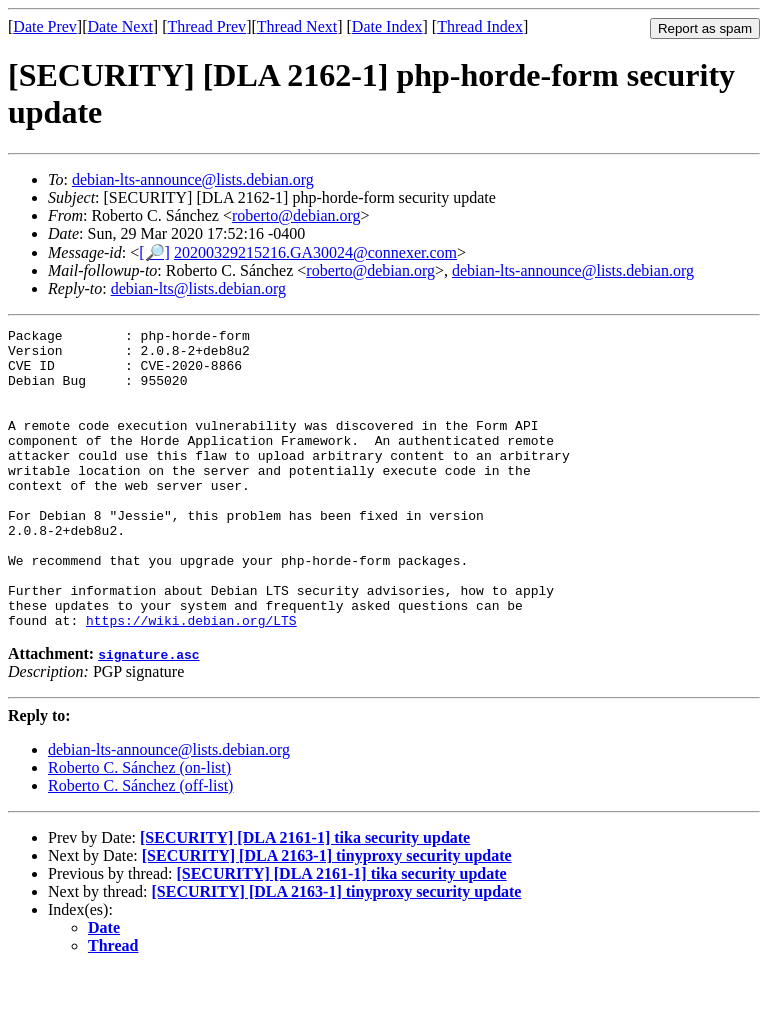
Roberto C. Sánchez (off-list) (140, 845)
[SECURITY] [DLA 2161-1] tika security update (305, 897)
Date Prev (45, 26)
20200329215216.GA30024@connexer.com (315, 252)
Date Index (387, 26)
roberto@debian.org (296, 215)
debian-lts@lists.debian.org (198, 288)
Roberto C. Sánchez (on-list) (139, 827)
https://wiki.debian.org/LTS (191, 680)
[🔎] (154, 252)
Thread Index (480, 26)
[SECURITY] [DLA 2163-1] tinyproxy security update (327, 915)
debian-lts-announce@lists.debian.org (193, 179)
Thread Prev (206, 26)
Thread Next (297, 26)
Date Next (120, 26)
